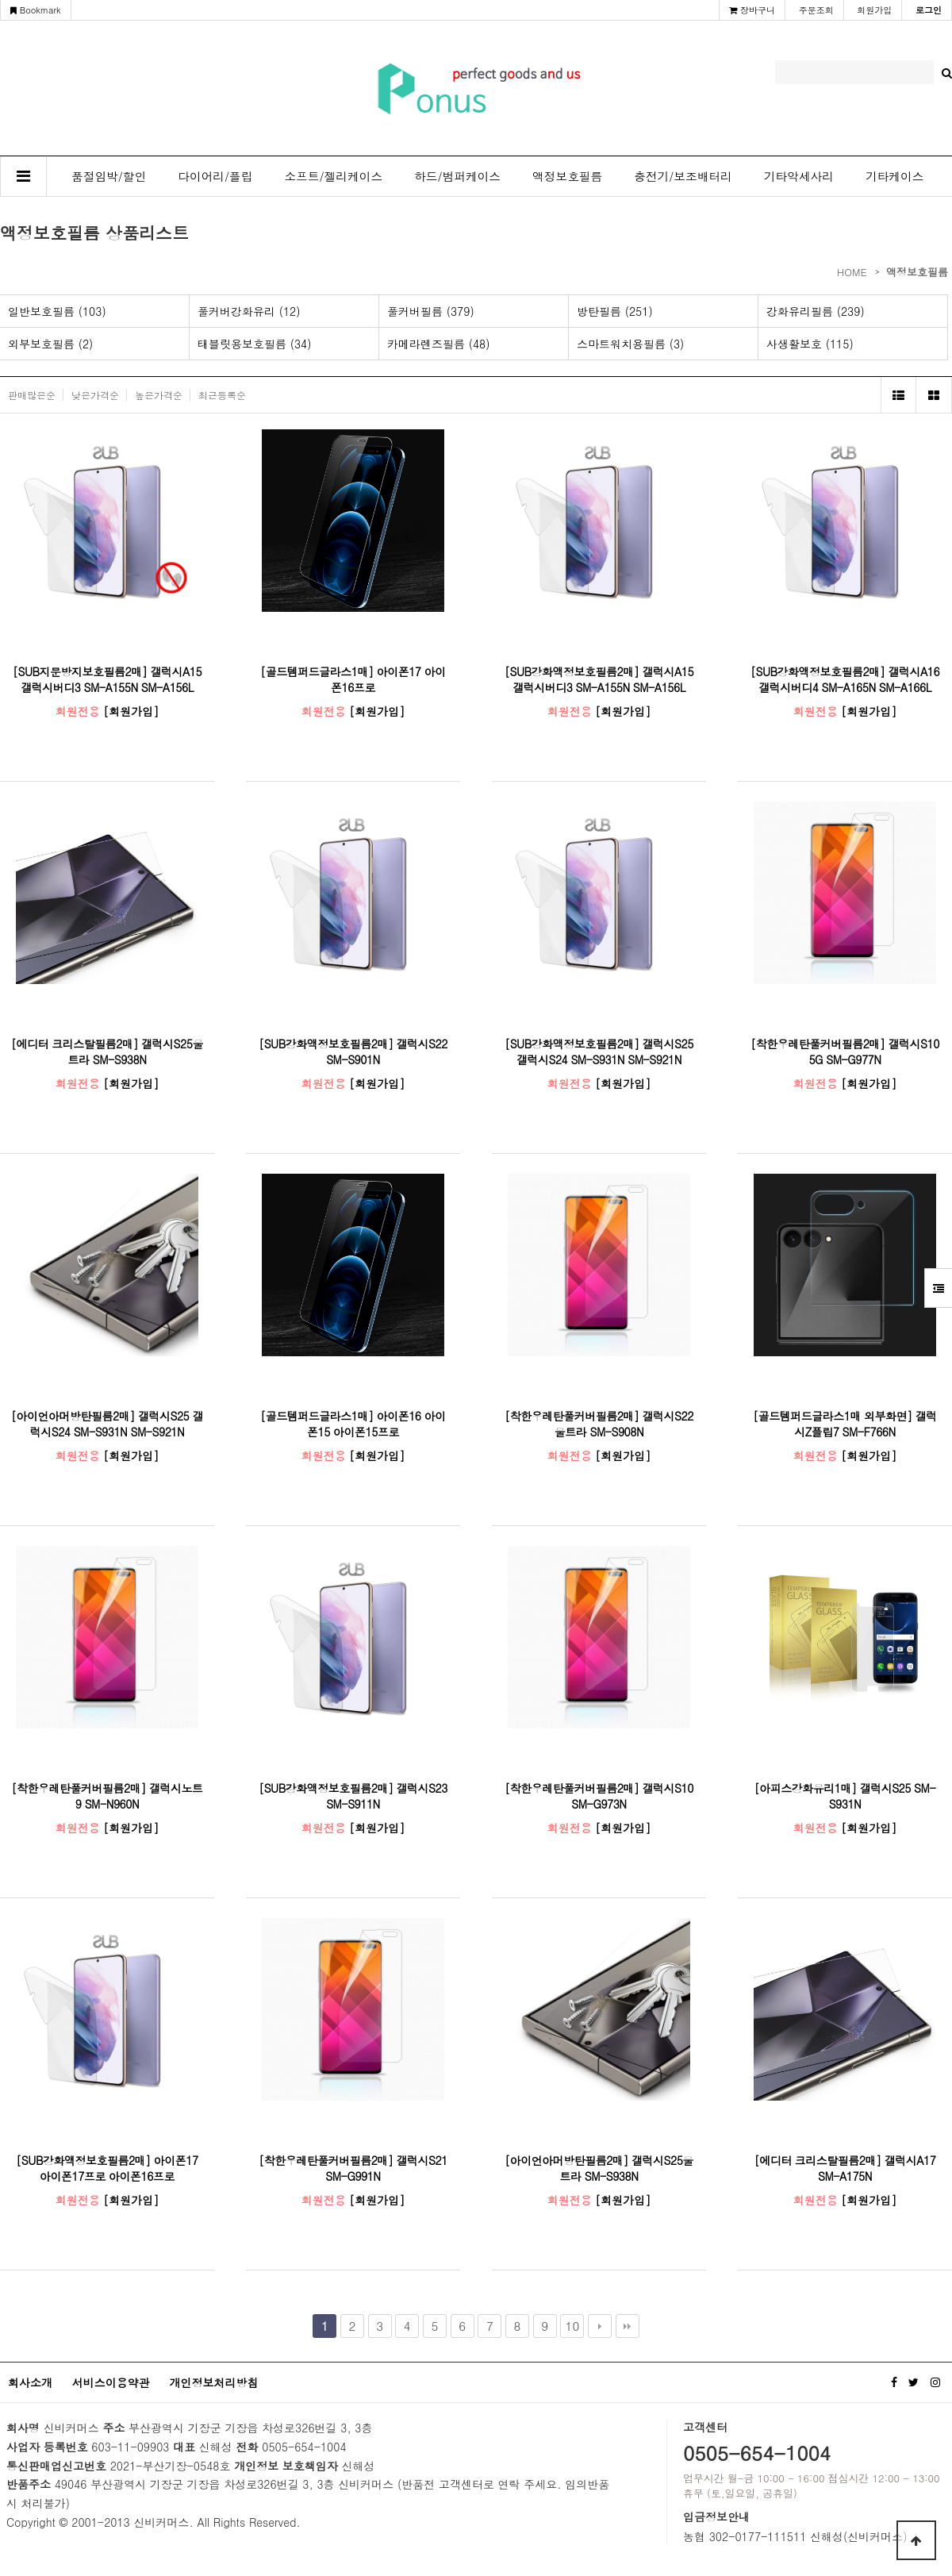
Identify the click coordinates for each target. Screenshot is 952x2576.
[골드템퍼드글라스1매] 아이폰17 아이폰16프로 (352, 679)
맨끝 (627, 2326)
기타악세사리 (799, 175)
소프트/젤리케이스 (334, 175)
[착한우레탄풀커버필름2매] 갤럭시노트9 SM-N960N (107, 1796)
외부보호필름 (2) (50, 344)
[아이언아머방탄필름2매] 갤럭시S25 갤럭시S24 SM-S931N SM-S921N (107, 1424)
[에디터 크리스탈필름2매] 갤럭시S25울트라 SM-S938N (107, 1051)
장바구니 (752, 10)
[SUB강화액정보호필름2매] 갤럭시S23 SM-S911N (353, 1796)
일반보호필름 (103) (57, 311)
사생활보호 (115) (810, 344)
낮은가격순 (95, 395)
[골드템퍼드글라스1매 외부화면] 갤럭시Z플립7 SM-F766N (845, 1424)
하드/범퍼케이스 (457, 175)
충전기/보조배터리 (683, 175)
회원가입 (874, 10)
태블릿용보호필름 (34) (255, 344)
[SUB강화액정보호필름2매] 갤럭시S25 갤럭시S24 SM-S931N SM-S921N (599, 1051)
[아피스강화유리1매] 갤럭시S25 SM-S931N (844, 1796)
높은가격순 (158, 395)
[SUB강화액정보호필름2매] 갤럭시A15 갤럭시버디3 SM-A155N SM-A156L (599, 679)
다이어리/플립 (215, 175)
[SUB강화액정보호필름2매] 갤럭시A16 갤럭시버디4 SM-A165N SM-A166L (844, 679)
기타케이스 (894, 175)
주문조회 (816, 10)
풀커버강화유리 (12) (249, 311)
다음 (600, 2326)
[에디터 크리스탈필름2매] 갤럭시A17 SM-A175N (845, 2168)
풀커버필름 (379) (430, 311)
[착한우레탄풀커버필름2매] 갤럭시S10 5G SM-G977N (844, 1051)
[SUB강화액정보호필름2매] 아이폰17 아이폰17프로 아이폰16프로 (107, 2168)
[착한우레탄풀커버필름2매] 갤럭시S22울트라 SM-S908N (599, 1424)
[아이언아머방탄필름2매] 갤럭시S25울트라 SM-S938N (599, 2168)
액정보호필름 (567, 175)
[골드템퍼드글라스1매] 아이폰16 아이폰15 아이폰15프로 (352, 1424)
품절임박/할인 (108, 175)
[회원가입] (131, 711)
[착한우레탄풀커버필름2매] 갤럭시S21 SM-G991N (353, 2168)
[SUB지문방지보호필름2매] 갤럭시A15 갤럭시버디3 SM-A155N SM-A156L (107, 679)
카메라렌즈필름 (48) (438, 344)
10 (573, 2325)
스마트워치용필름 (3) (630, 344)
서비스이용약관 (111, 2382)
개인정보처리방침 (213, 2382)
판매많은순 (32, 395)
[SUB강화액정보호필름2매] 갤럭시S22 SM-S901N (353, 1051)
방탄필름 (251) (615, 311)
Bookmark (35, 10)
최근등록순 (222, 395)
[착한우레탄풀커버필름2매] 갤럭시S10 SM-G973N (599, 1796)
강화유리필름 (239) (815, 311)
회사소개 (30, 2382)
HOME (852, 271)
